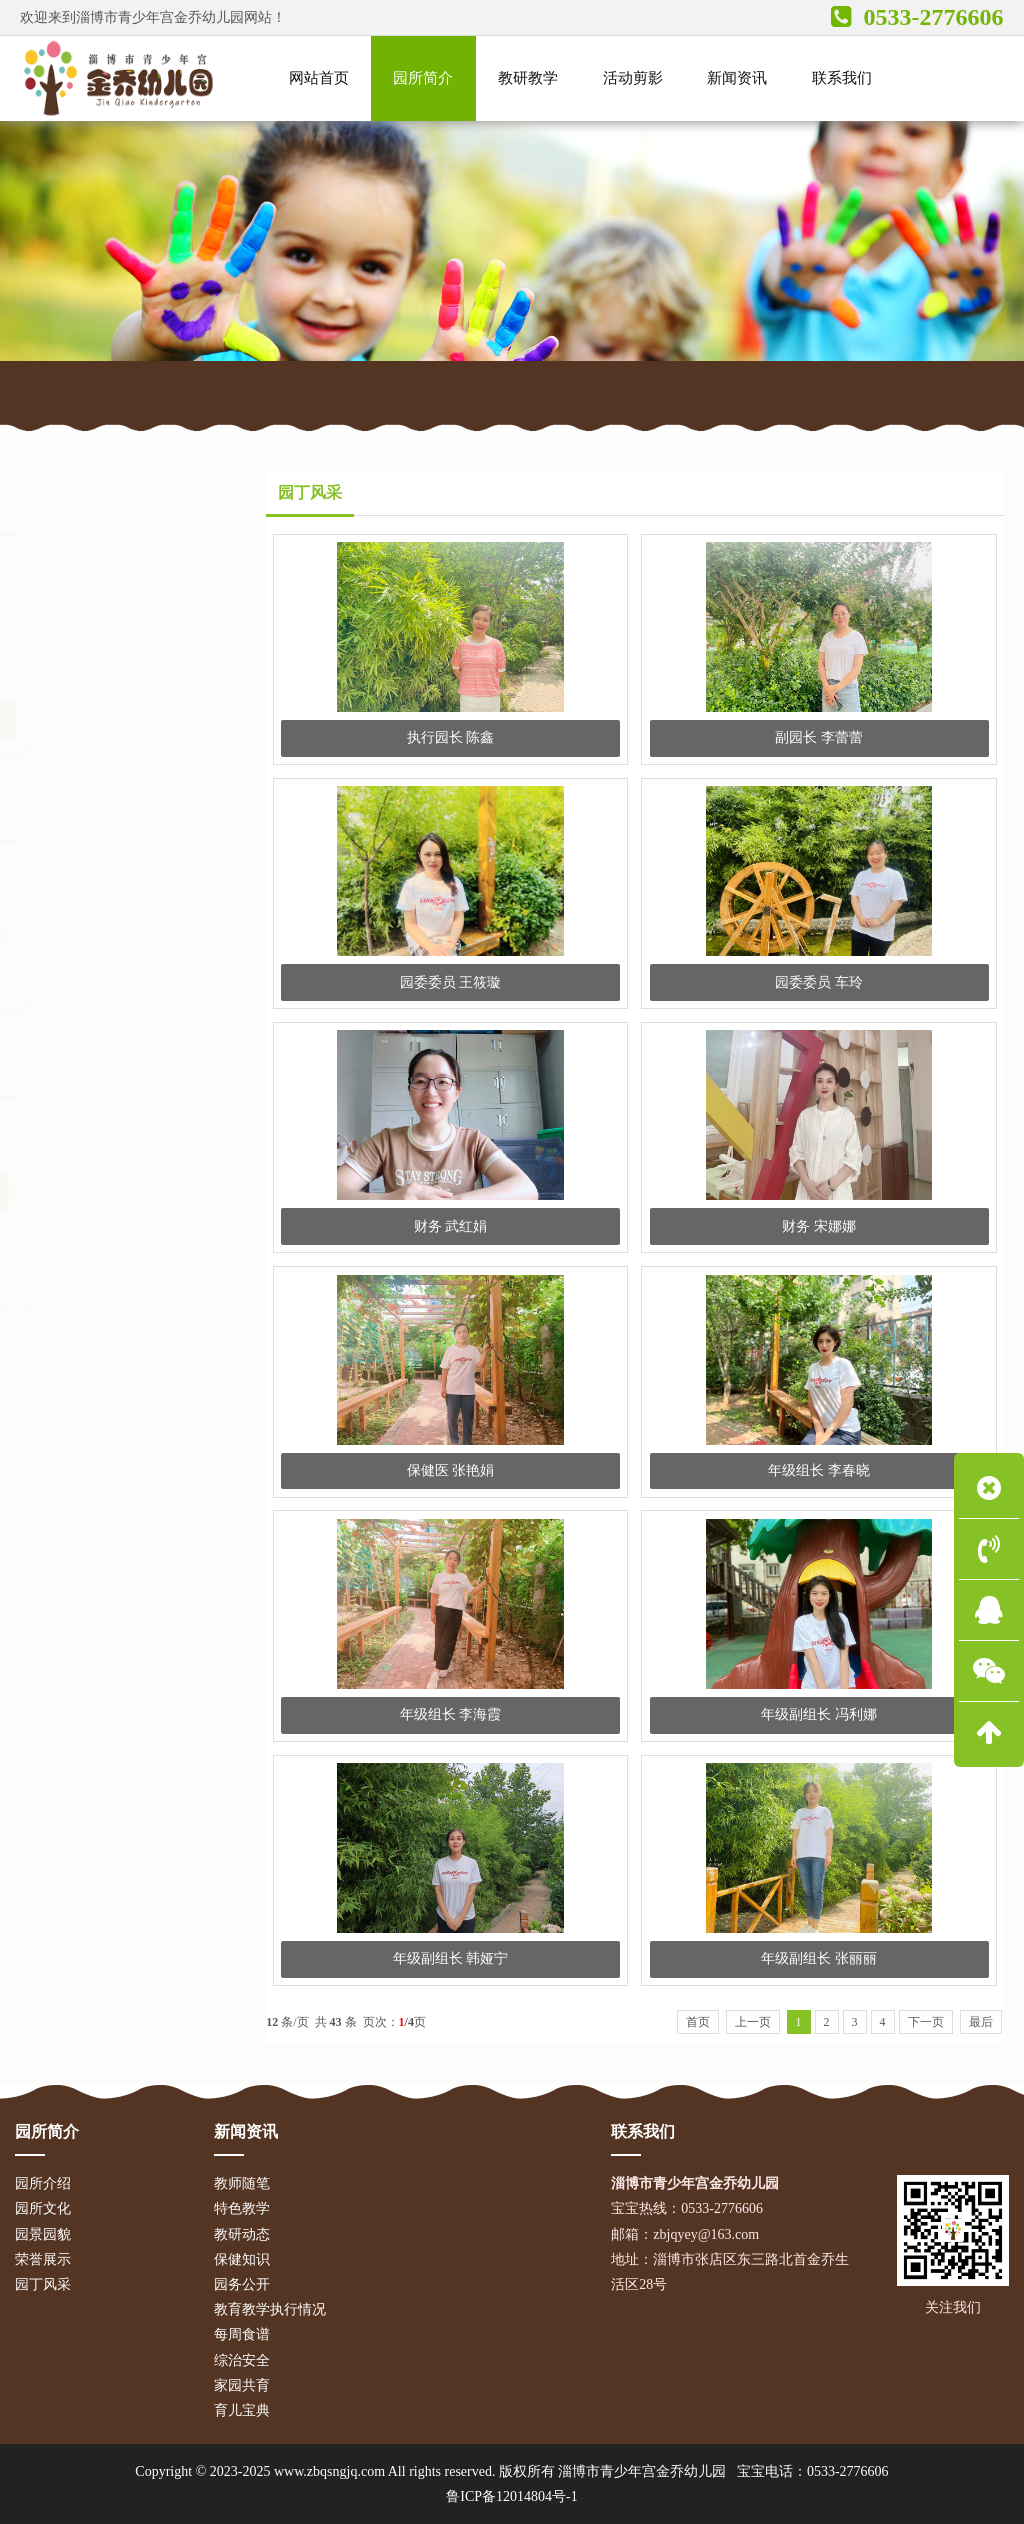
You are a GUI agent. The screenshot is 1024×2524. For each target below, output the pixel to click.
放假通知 (111, 1234)
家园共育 (242, 2385)
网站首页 (126, 391)
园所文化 (65, 597)
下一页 (926, 2022)
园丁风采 (292, 391)
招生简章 (172, 1234)
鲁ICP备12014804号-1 (511, 2496)
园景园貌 (65, 638)
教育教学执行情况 (270, 2309)
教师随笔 (242, 2183)
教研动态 (242, 2234)
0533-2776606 (848, 2471)
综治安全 (242, 2360)
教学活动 (50, 1282)
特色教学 (242, 2208)
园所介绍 (65, 556)
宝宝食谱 (50, 1258)
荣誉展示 (65, 679)
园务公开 (242, 2284)
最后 (981, 2022)
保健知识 (242, 2259)
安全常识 (172, 1258)
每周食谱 (242, 2334)
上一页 (753, 2022)
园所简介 (211, 391)
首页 (698, 2022)
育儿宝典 (111, 1258)
